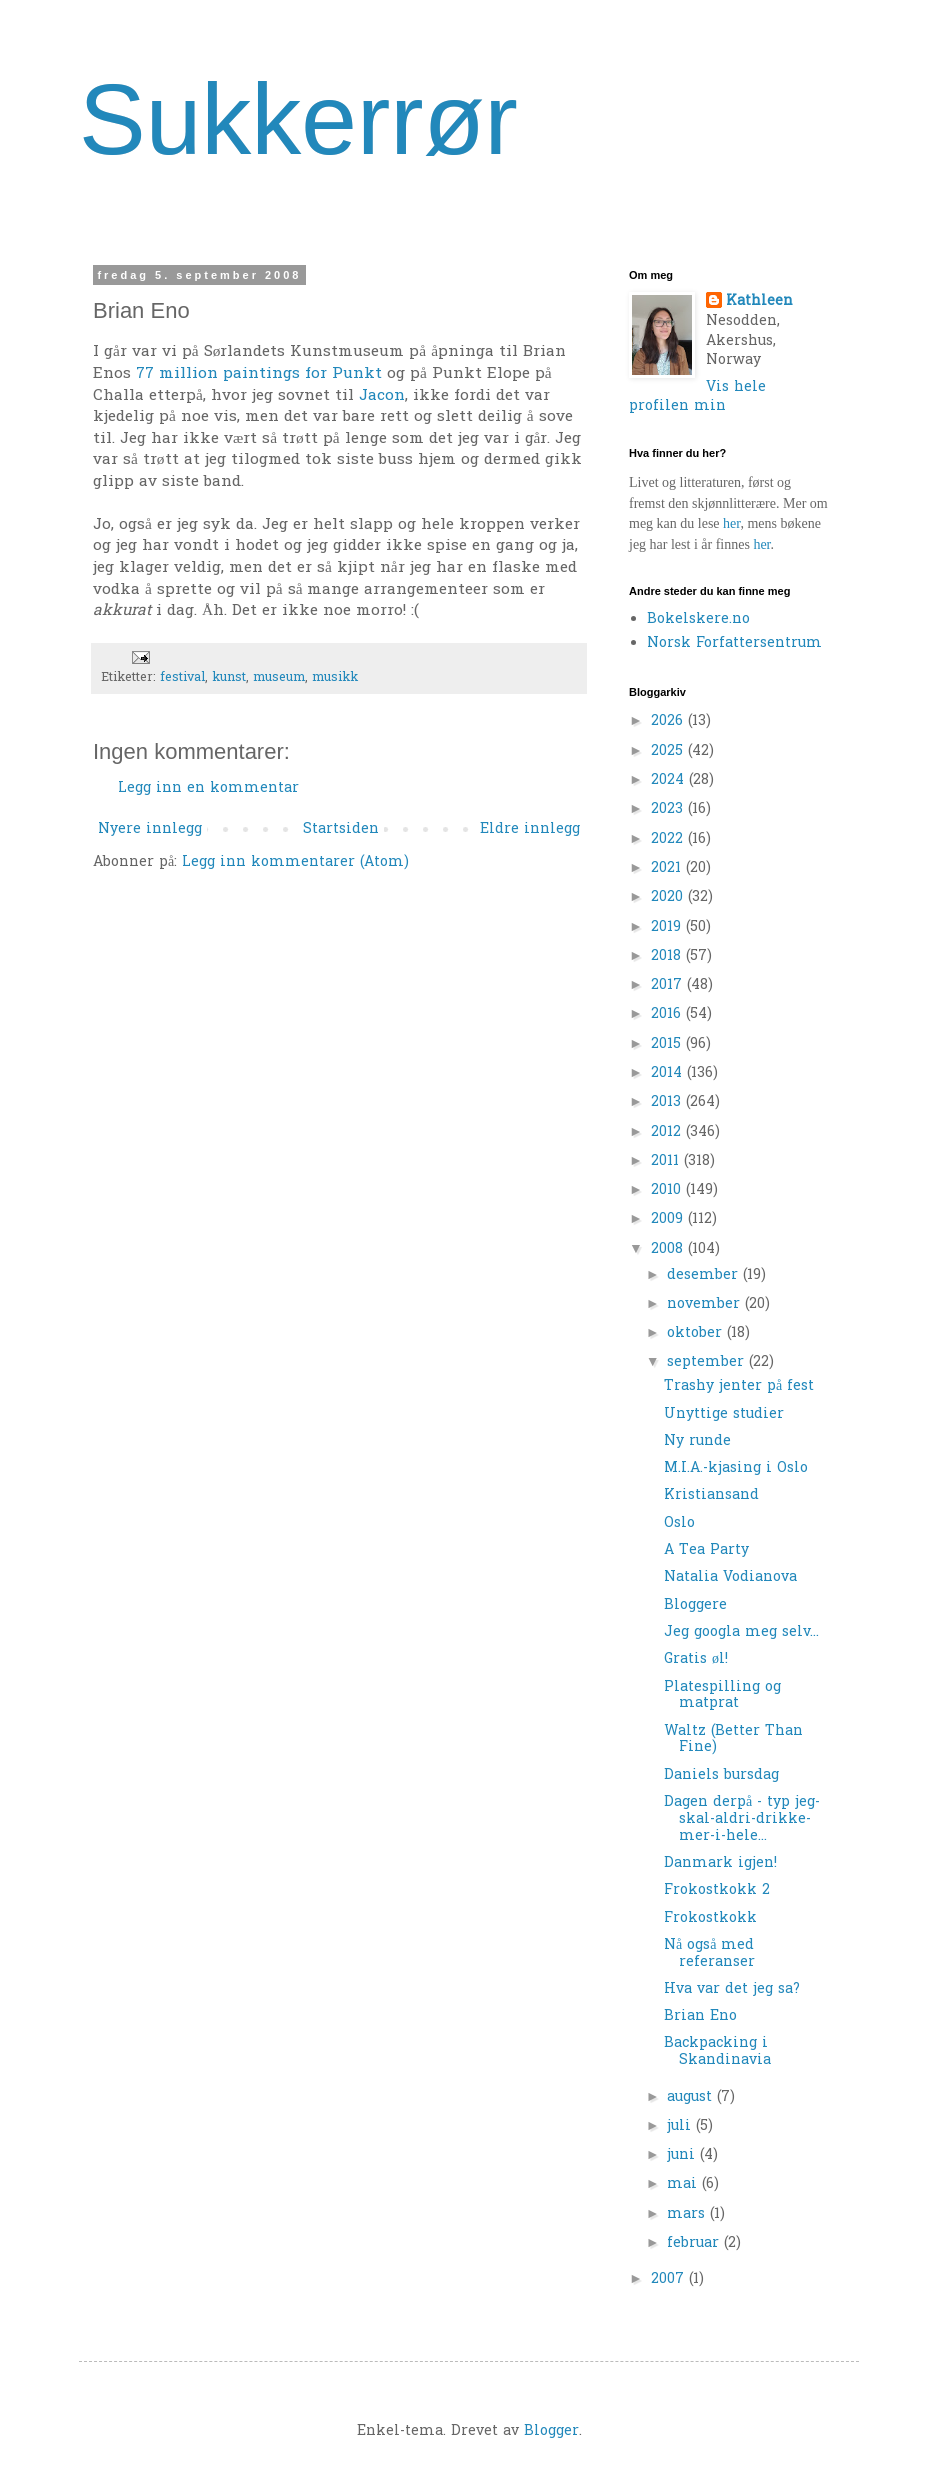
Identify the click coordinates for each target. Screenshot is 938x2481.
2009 (669, 1219)
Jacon (382, 396)
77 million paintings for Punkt (259, 374)
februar (695, 2243)
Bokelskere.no (698, 619)
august (692, 2097)
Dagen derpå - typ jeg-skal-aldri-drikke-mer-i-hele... (742, 1819)
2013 (668, 1102)
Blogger (551, 2431)
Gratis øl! (696, 1659)
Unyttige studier (724, 1414)
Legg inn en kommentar (208, 788)
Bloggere (695, 1605)
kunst (229, 678)
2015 (668, 1044)
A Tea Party (706, 1550)
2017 (669, 985)
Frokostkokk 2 (717, 1890)
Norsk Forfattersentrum (734, 643)
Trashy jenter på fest (739, 1386)
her (731, 523)
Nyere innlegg (150, 829)
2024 (670, 780)
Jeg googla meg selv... (741, 1632)
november (706, 1304)
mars (688, 2214)
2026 (669, 721)
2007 (670, 2279)
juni (683, 2155)
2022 (669, 839)
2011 (667, 1161)
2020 (669, 897)
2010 (668, 1190)
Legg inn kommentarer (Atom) (295, 862)
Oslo (679, 1523)
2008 (669, 1249)
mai (684, 2184)
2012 (668, 1132)
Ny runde (697, 1441)
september (708, 1362)
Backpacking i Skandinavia (717, 2052)
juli (681, 2126)
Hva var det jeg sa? (732, 1989)
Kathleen (759, 302)
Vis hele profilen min (697, 397)
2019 (668, 927)
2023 (669, 809)
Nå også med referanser (709, 1954)
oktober (697, 1333)
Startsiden (341, 829)
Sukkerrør (298, 119)
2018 (668, 956)
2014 (669, 1073)
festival (182, 678)
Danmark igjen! (720, 1863)
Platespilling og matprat (722, 1696)
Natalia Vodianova (730, 1577)
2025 (669, 751)
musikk (335, 678)
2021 (668, 868)
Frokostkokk (710, 1918)
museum (279, 678)
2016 (668, 1014)
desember (705, 1275)
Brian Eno (700, 2016)
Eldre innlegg (530, 829)
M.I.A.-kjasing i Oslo (736, 1468)
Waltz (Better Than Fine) (733, 1740)
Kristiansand (711, 1495)
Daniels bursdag (721, 1775)
